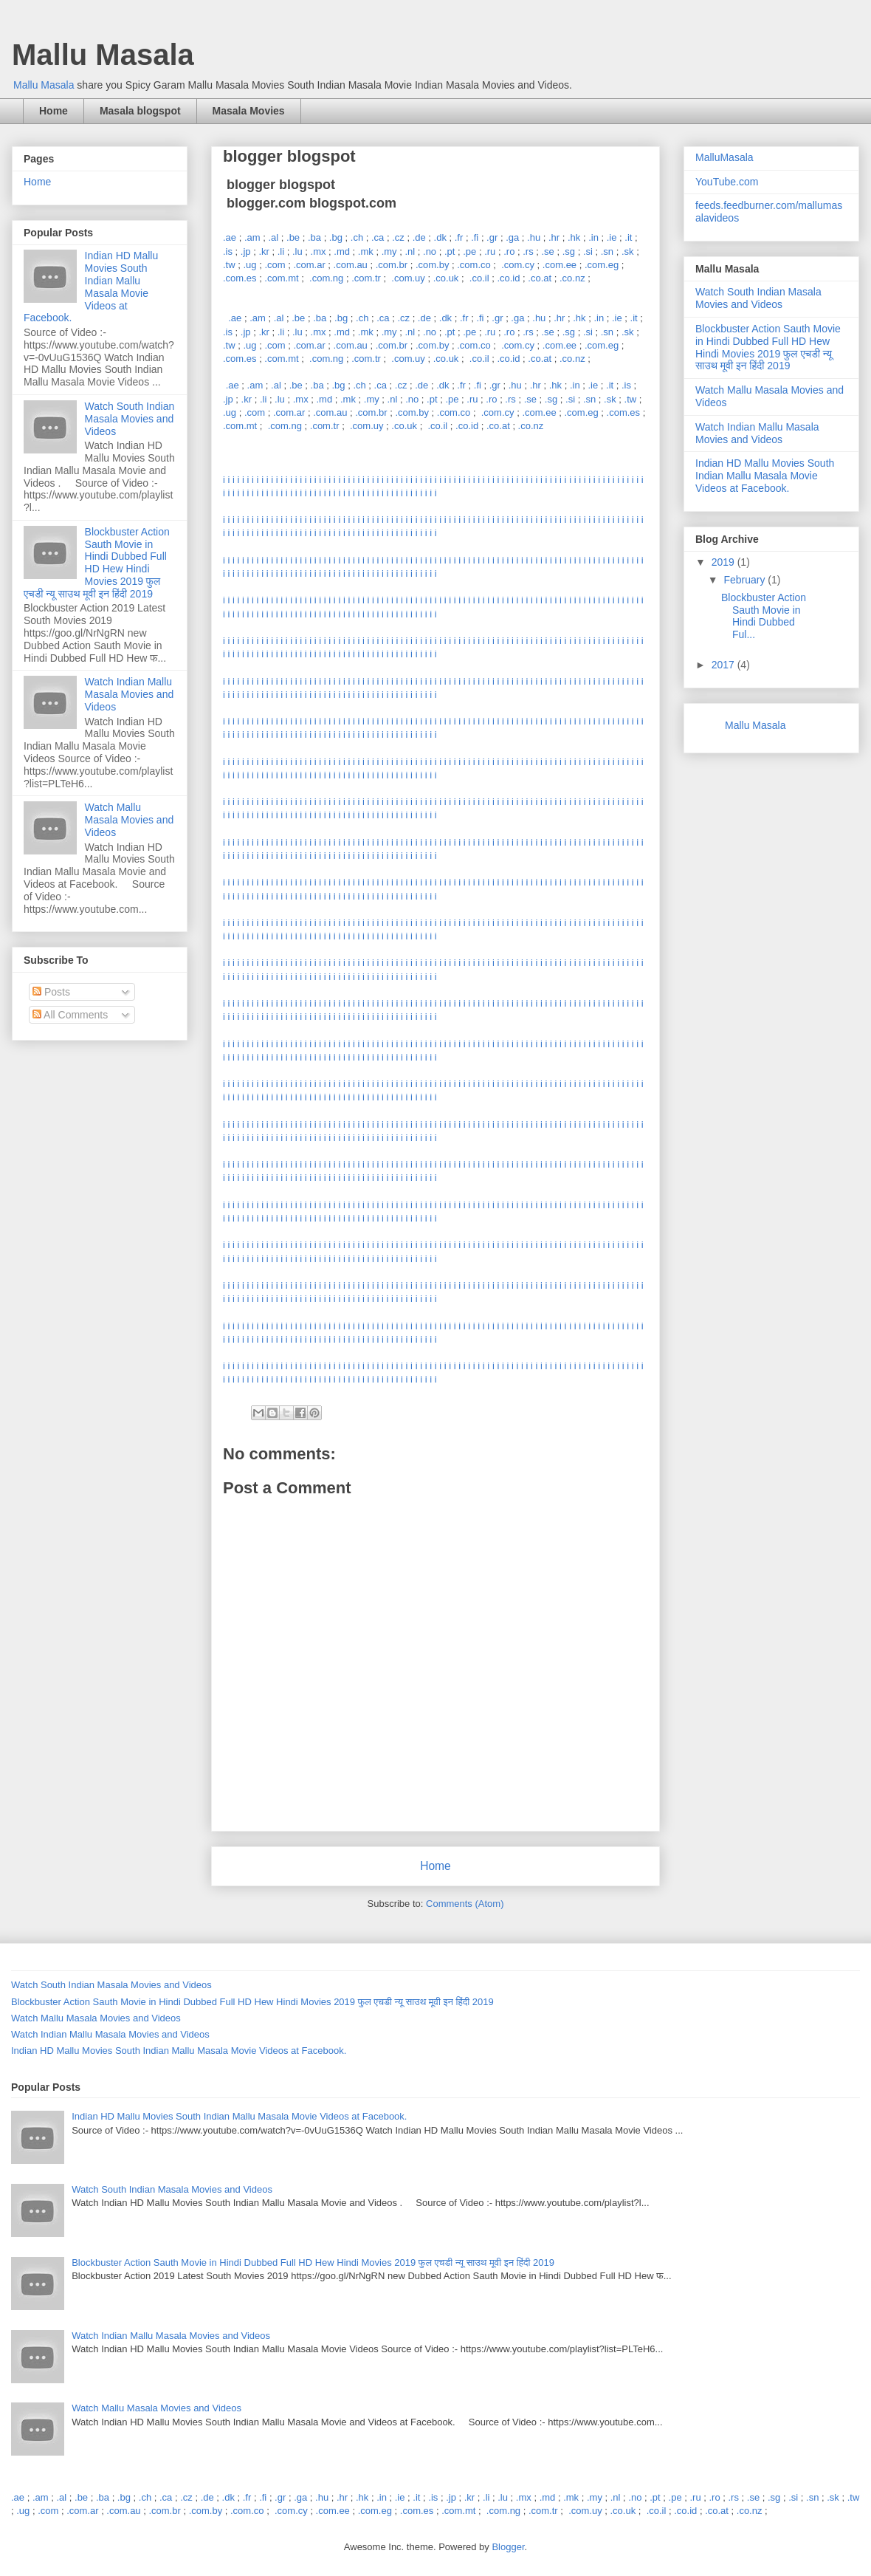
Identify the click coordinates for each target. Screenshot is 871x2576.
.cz (398, 237)
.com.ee (559, 264)
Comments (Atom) (464, 1903)
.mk (365, 251)
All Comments (70, 1015)
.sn (607, 251)
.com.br (391, 264)
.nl (409, 251)
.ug (249, 264)
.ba (314, 237)
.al (273, 237)
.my (389, 251)
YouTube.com (726, 182)
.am (252, 237)
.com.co (474, 264)
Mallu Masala (103, 54)
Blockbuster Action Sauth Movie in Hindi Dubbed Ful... (763, 616)
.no (429, 251)
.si (588, 251)
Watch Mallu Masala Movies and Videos (129, 819)
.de (419, 237)
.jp (246, 251)
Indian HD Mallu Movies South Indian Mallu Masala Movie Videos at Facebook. (91, 286)
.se (548, 251)
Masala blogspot (140, 111)
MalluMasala (724, 157)
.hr (554, 237)
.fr (459, 237)
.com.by (433, 264)
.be (293, 237)
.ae (229, 237)
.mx (318, 251)
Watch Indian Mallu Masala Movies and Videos (129, 694)
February (745, 580)
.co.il (479, 278)
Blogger (508, 2546)
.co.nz (572, 278)
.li (281, 251)
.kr (263, 251)
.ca (377, 237)
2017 (724, 665)
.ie (612, 237)
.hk (574, 237)
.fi (474, 237)
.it (628, 237)
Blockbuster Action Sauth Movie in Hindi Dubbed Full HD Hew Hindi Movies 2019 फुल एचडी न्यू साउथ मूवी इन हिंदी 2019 (97, 563)
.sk (628, 251)
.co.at (539, 278)
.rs (528, 251)
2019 (724, 562)
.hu (533, 237)
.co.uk (446, 278)
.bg (335, 237)
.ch (357, 237)
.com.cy (517, 264)
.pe (469, 251)
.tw (229, 264)
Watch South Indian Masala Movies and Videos (130, 418)
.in (593, 237)
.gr (492, 237)
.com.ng (326, 278)
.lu (297, 251)
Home (53, 111)
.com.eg (602, 264)
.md (342, 251)
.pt (449, 251)
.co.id (508, 278)
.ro (508, 251)
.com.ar (309, 264)
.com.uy (408, 278)
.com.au (351, 264)
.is (228, 251)
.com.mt (281, 278)
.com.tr (366, 278)
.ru (489, 251)
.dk (440, 237)
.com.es (240, 278)
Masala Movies (249, 111)
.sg (568, 251)
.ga (512, 237)
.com (274, 264)
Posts (51, 992)
